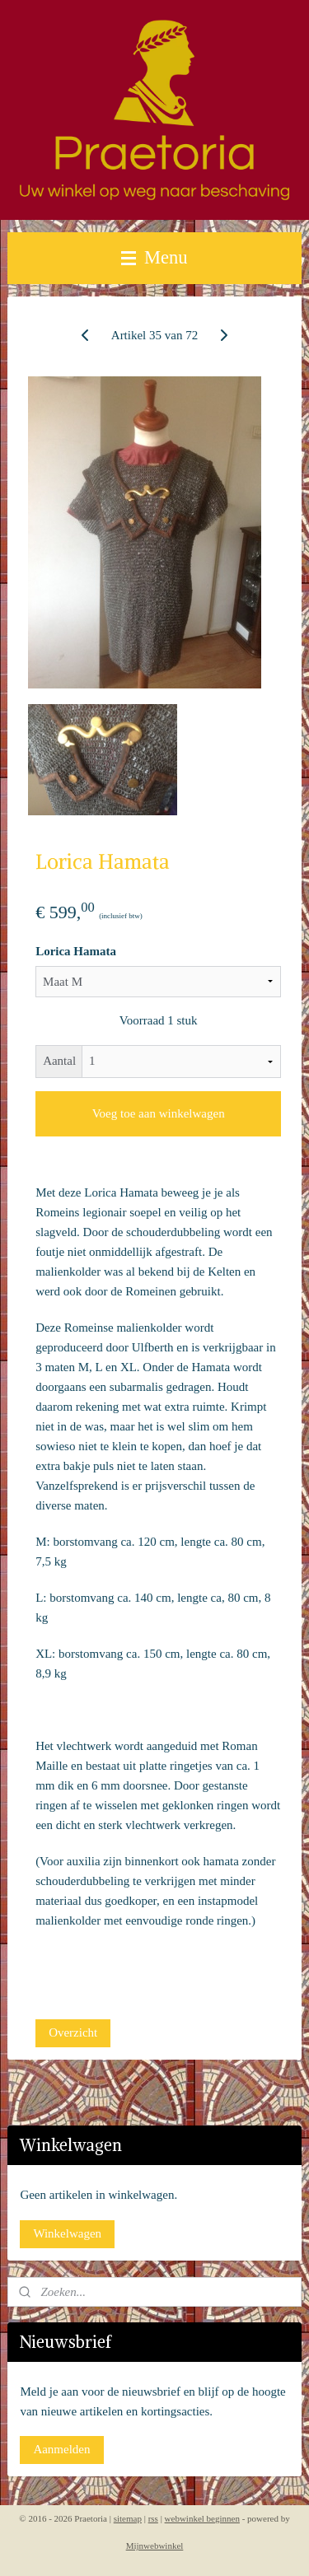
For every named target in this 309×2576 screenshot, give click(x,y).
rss (153, 2518)
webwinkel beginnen (202, 2518)
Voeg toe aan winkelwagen (158, 1113)
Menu (154, 257)
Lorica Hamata (75, 951)
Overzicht (73, 2032)
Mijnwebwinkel (155, 2545)
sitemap (128, 2518)
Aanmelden (61, 2449)
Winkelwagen (67, 2233)
